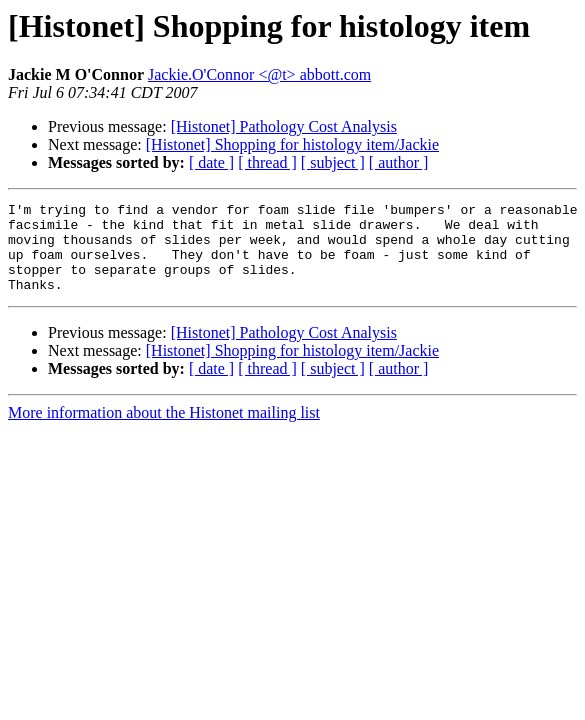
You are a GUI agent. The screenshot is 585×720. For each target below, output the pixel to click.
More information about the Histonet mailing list (164, 430)
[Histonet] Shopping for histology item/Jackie (292, 144)
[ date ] (211, 162)
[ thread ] (267, 162)
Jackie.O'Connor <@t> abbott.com (259, 74)
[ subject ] (333, 162)
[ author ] (399, 162)
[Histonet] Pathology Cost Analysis (284, 126)
